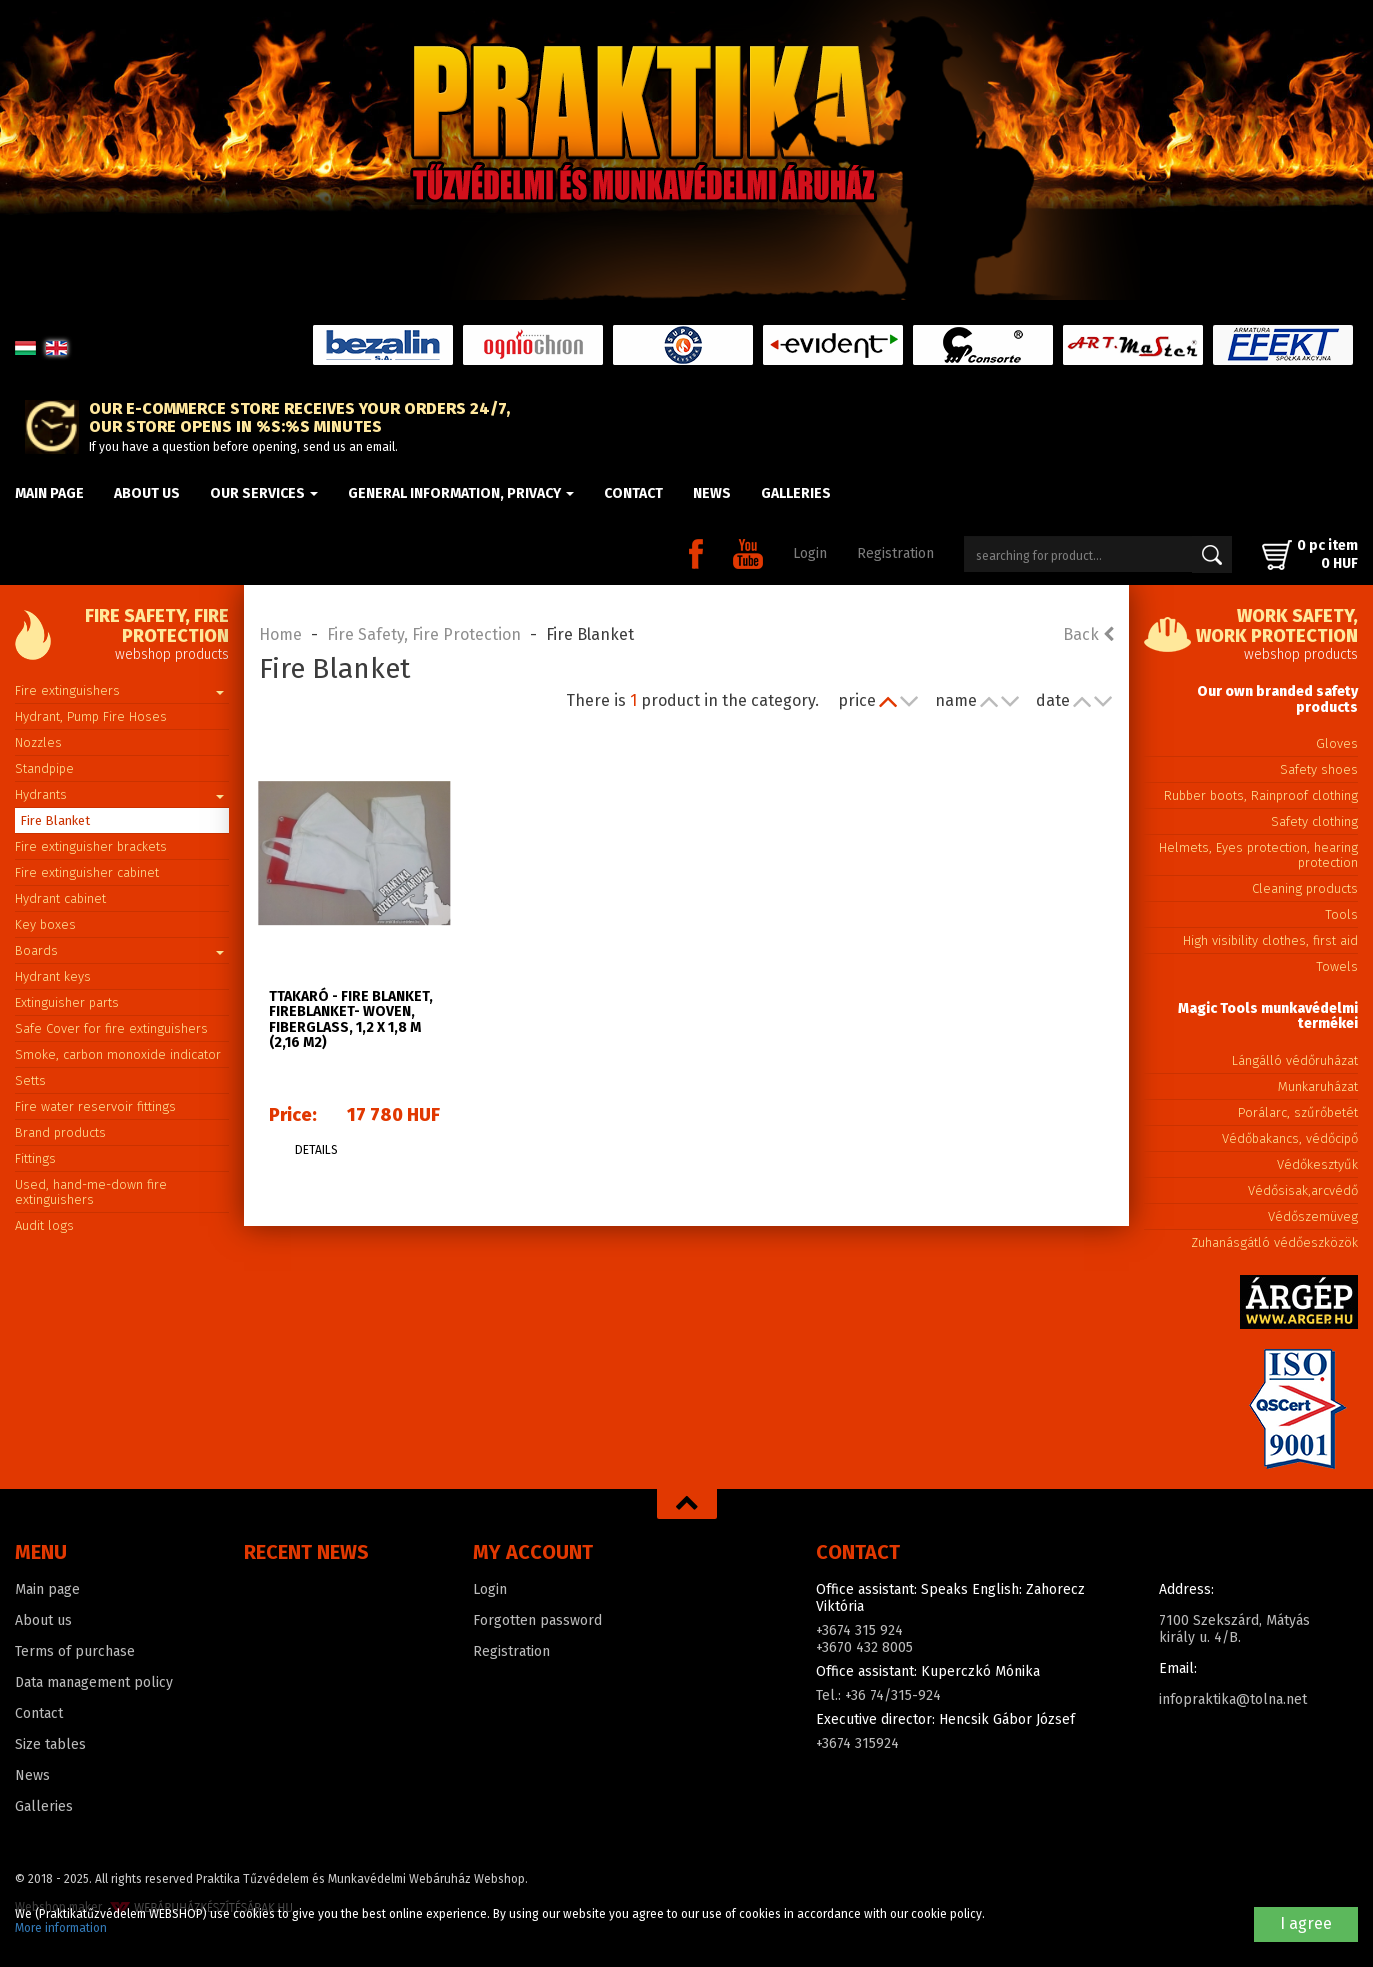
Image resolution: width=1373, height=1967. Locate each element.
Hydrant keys (53, 976)
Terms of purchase (75, 1651)
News (712, 493)
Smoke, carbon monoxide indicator (118, 1054)
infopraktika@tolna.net (1233, 1699)
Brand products (60, 1132)
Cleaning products (1305, 888)
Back (1088, 634)
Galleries (796, 493)
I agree (1306, 1923)
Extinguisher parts (67, 1002)
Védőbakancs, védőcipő (1290, 1138)
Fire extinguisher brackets (91, 846)
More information (61, 1928)
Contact (633, 493)
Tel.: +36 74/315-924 (878, 1695)
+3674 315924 (857, 1743)
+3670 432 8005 (864, 1647)
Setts (30, 1080)
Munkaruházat (1318, 1086)
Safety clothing (1314, 821)
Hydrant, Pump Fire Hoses (91, 716)
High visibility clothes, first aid (1270, 940)
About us (147, 493)
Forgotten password (537, 1620)
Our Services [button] (264, 493)
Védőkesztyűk (1317, 1164)
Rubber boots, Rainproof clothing (1261, 795)
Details (316, 1150)
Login (810, 553)
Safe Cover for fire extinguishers (111, 1028)
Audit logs (44, 1225)
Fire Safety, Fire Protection (424, 634)
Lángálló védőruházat (1295, 1060)
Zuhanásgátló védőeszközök (1274, 1242)
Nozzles (38, 742)
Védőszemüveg (1313, 1216)
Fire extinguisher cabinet (87, 872)
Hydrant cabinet (60, 898)
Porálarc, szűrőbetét (1298, 1112)
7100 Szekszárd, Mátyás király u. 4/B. (1234, 1629)
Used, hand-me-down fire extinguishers (91, 1192)
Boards (119, 950)
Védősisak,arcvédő (1303, 1190)
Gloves (1337, 743)
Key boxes (45, 924)
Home (280, 634)
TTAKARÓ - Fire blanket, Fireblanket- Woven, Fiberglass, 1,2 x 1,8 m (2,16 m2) (351, 1019)
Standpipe (44, 768)
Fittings (35, 1158)
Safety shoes (1319, 769)
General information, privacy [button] (461, 493)
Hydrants (119, 794)
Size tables (50, 1744)
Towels (1337, 966)
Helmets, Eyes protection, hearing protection (1258, 855)
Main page (49, 493)
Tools (1341, 914)
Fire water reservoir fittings (95, 1106)
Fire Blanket (55, 820)
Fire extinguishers (119, 690)
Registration (895, 553)
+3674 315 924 (859, 1630)
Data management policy (94, 1682)
